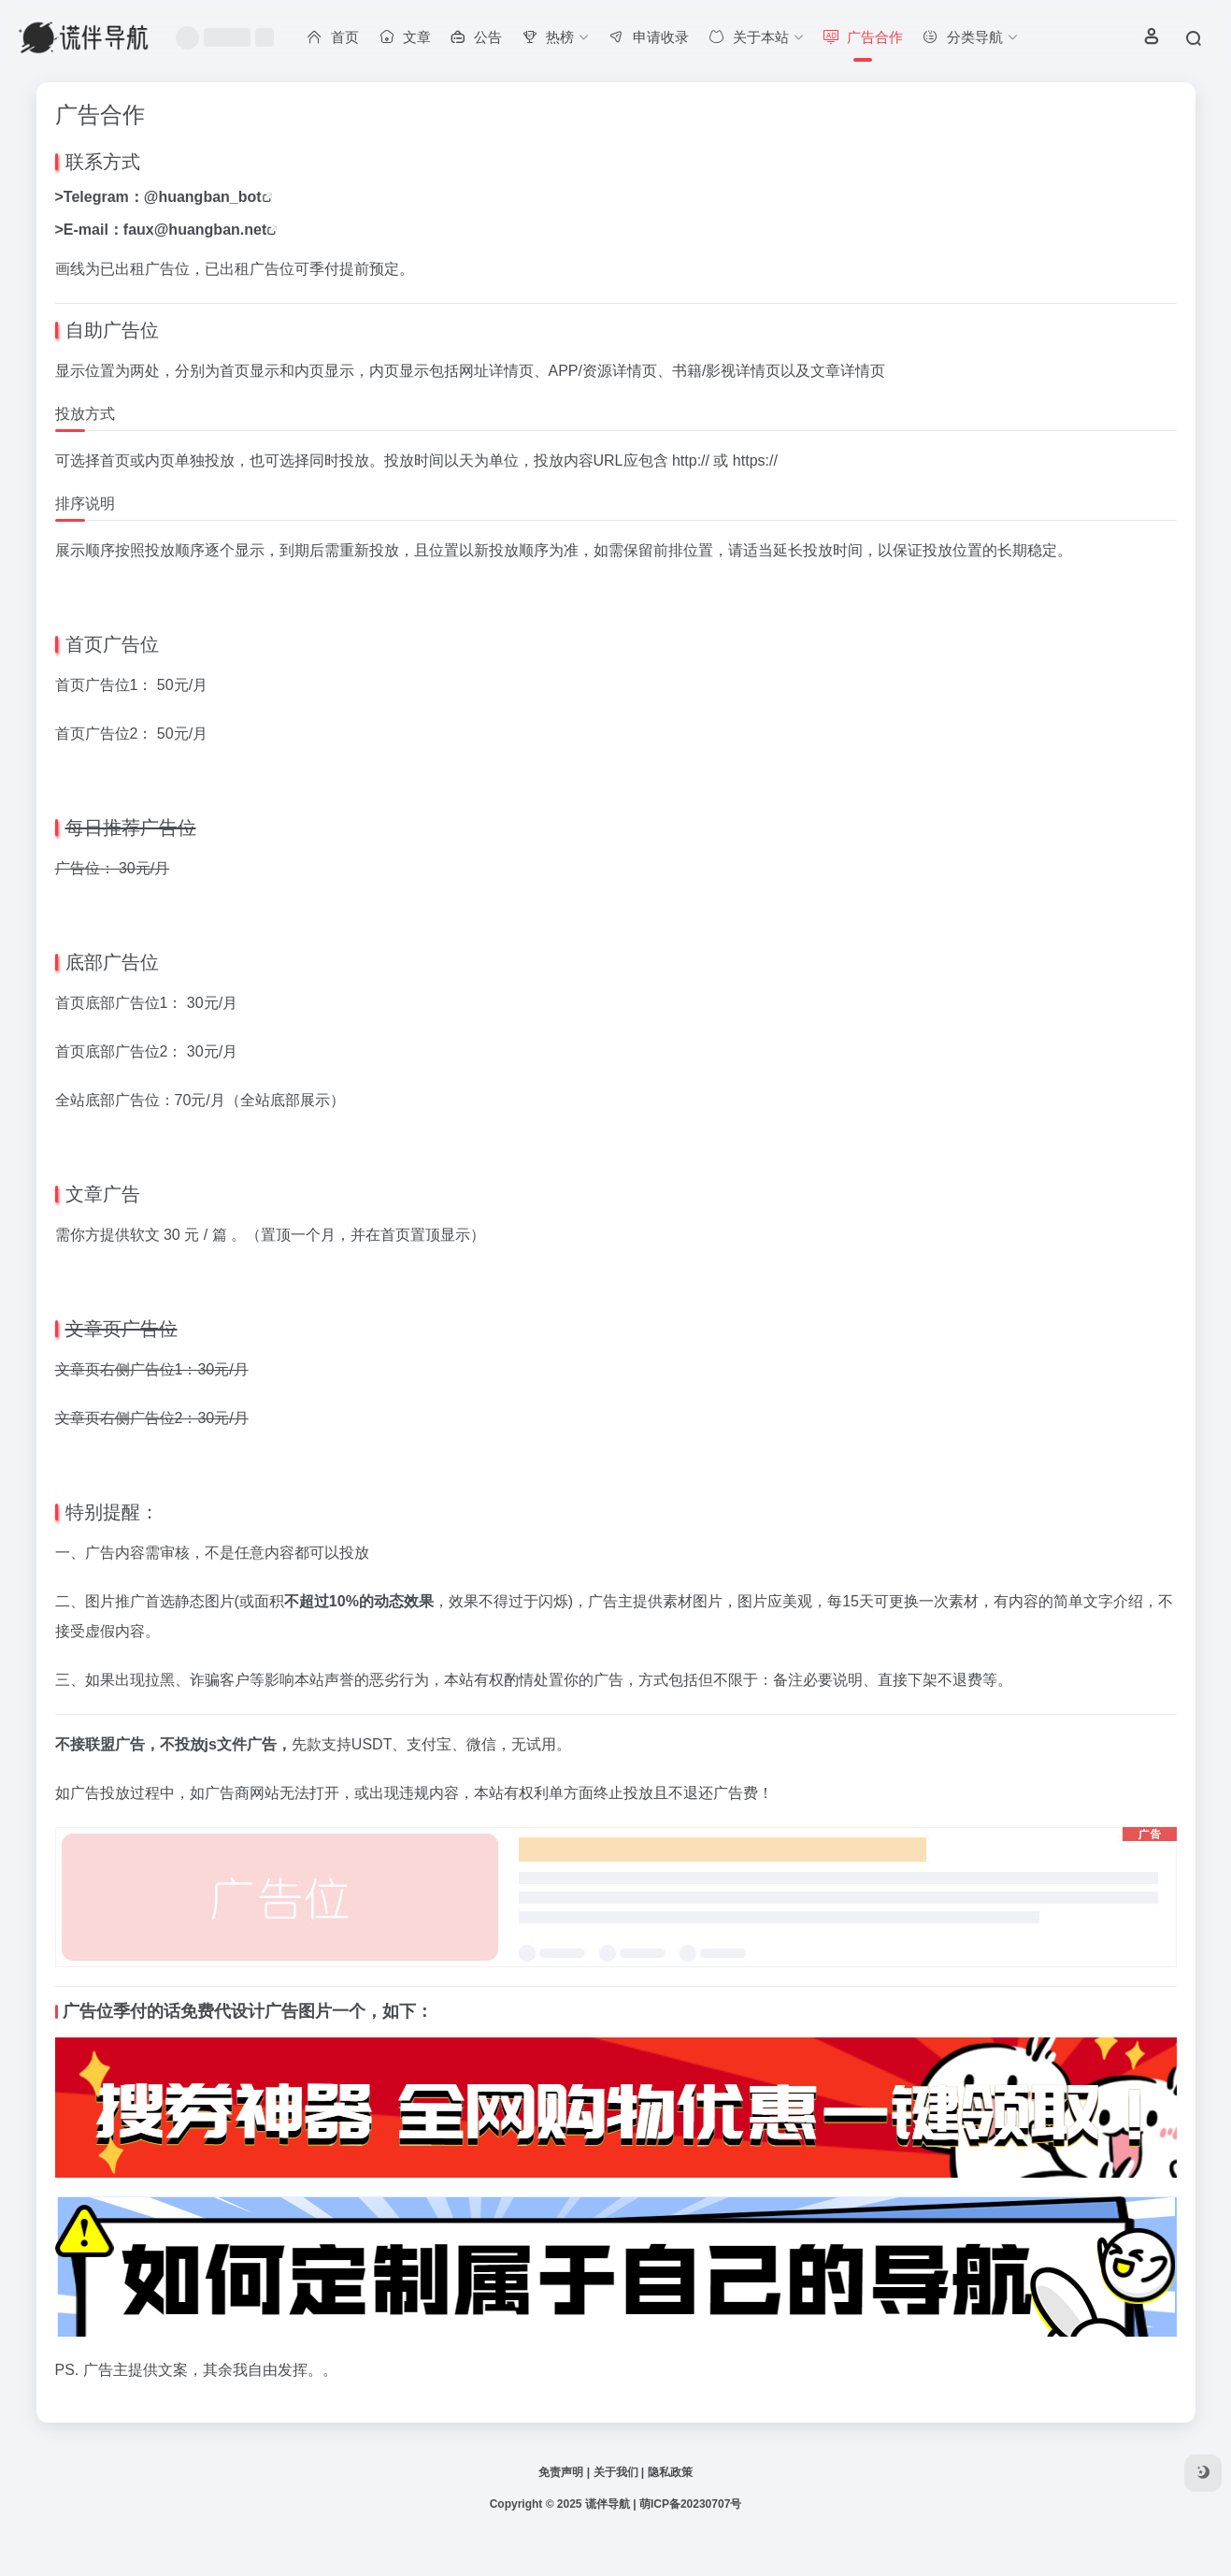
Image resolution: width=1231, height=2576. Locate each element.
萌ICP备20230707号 (690, 2504)
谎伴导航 (607, 2504)
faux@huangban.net (194, 229)
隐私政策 (670, 2472)
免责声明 (560, 2472)
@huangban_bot (203, 197)
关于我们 (616, 2472)
